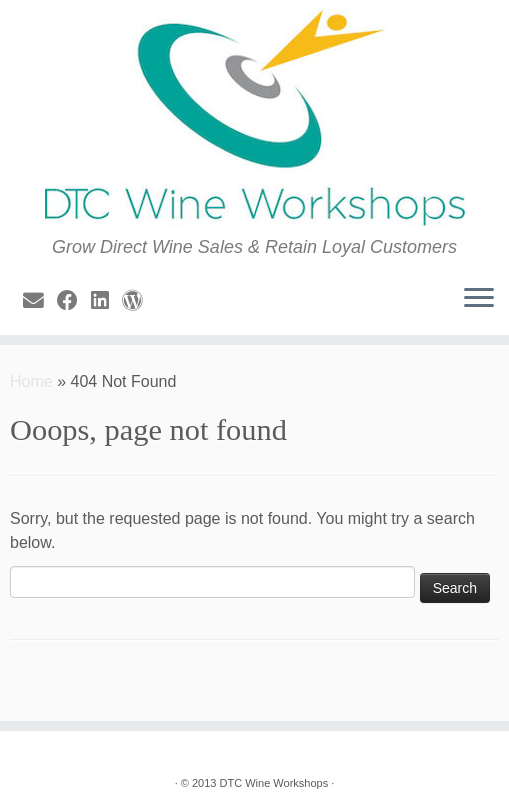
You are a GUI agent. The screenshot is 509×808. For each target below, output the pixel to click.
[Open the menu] (479, 299)
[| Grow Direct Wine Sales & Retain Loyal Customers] (254, 118)
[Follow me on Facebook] (74, 300)
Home (31, 381)
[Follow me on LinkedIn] (106, 300)
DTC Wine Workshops (274, 783)
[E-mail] (40, 300)
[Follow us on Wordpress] (139, 300)
